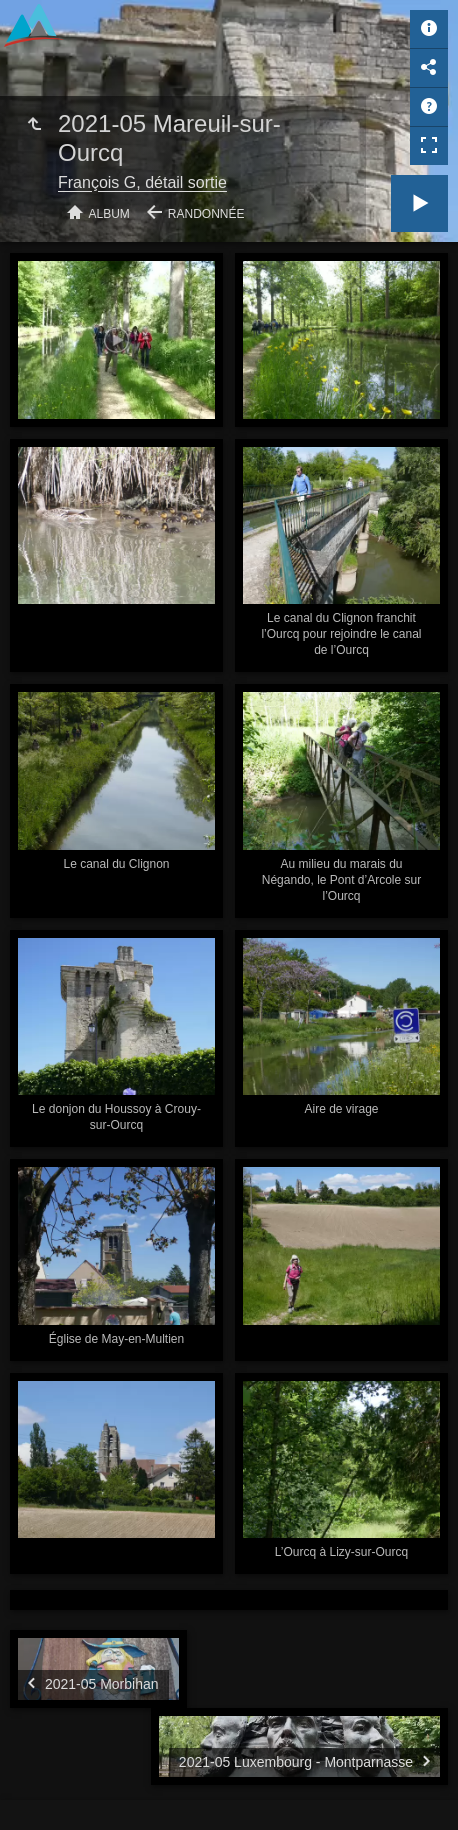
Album (109, 214)
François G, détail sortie (142, 182)
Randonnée (206, 214)
